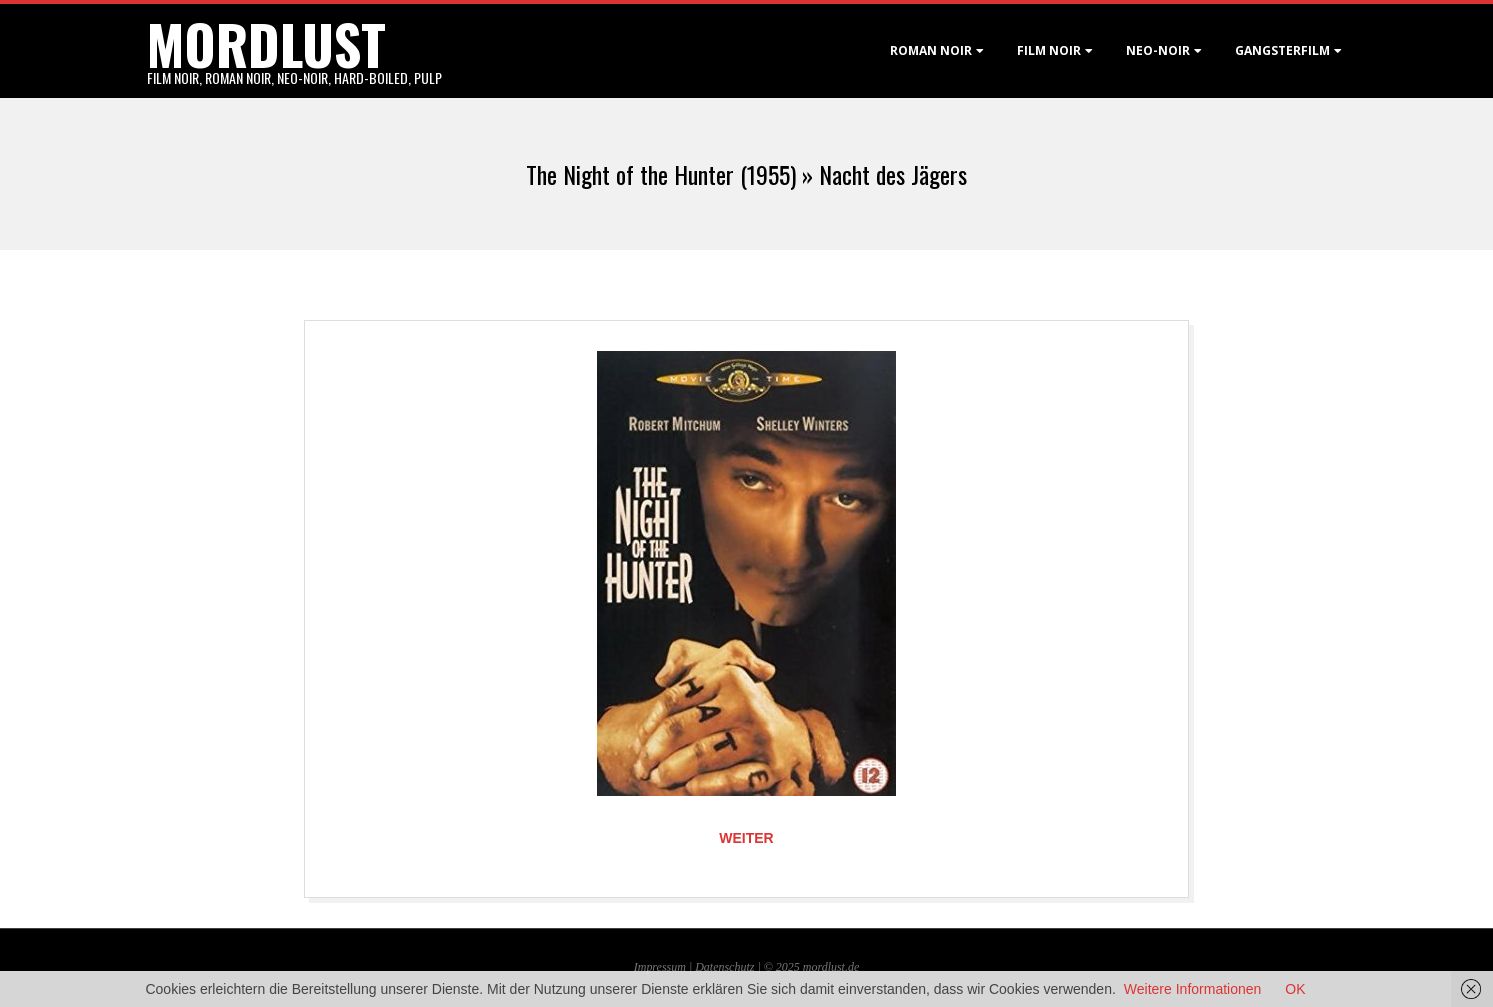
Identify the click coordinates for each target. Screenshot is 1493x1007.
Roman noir (931, 50)
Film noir (1049, 50)
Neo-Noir (1158, 50)
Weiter (746, 838)
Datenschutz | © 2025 (749, 967)
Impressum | (664, 967)
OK (1295, 989)
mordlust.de (831, 967)
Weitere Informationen (1192, 989)
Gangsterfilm (1282, 50)
